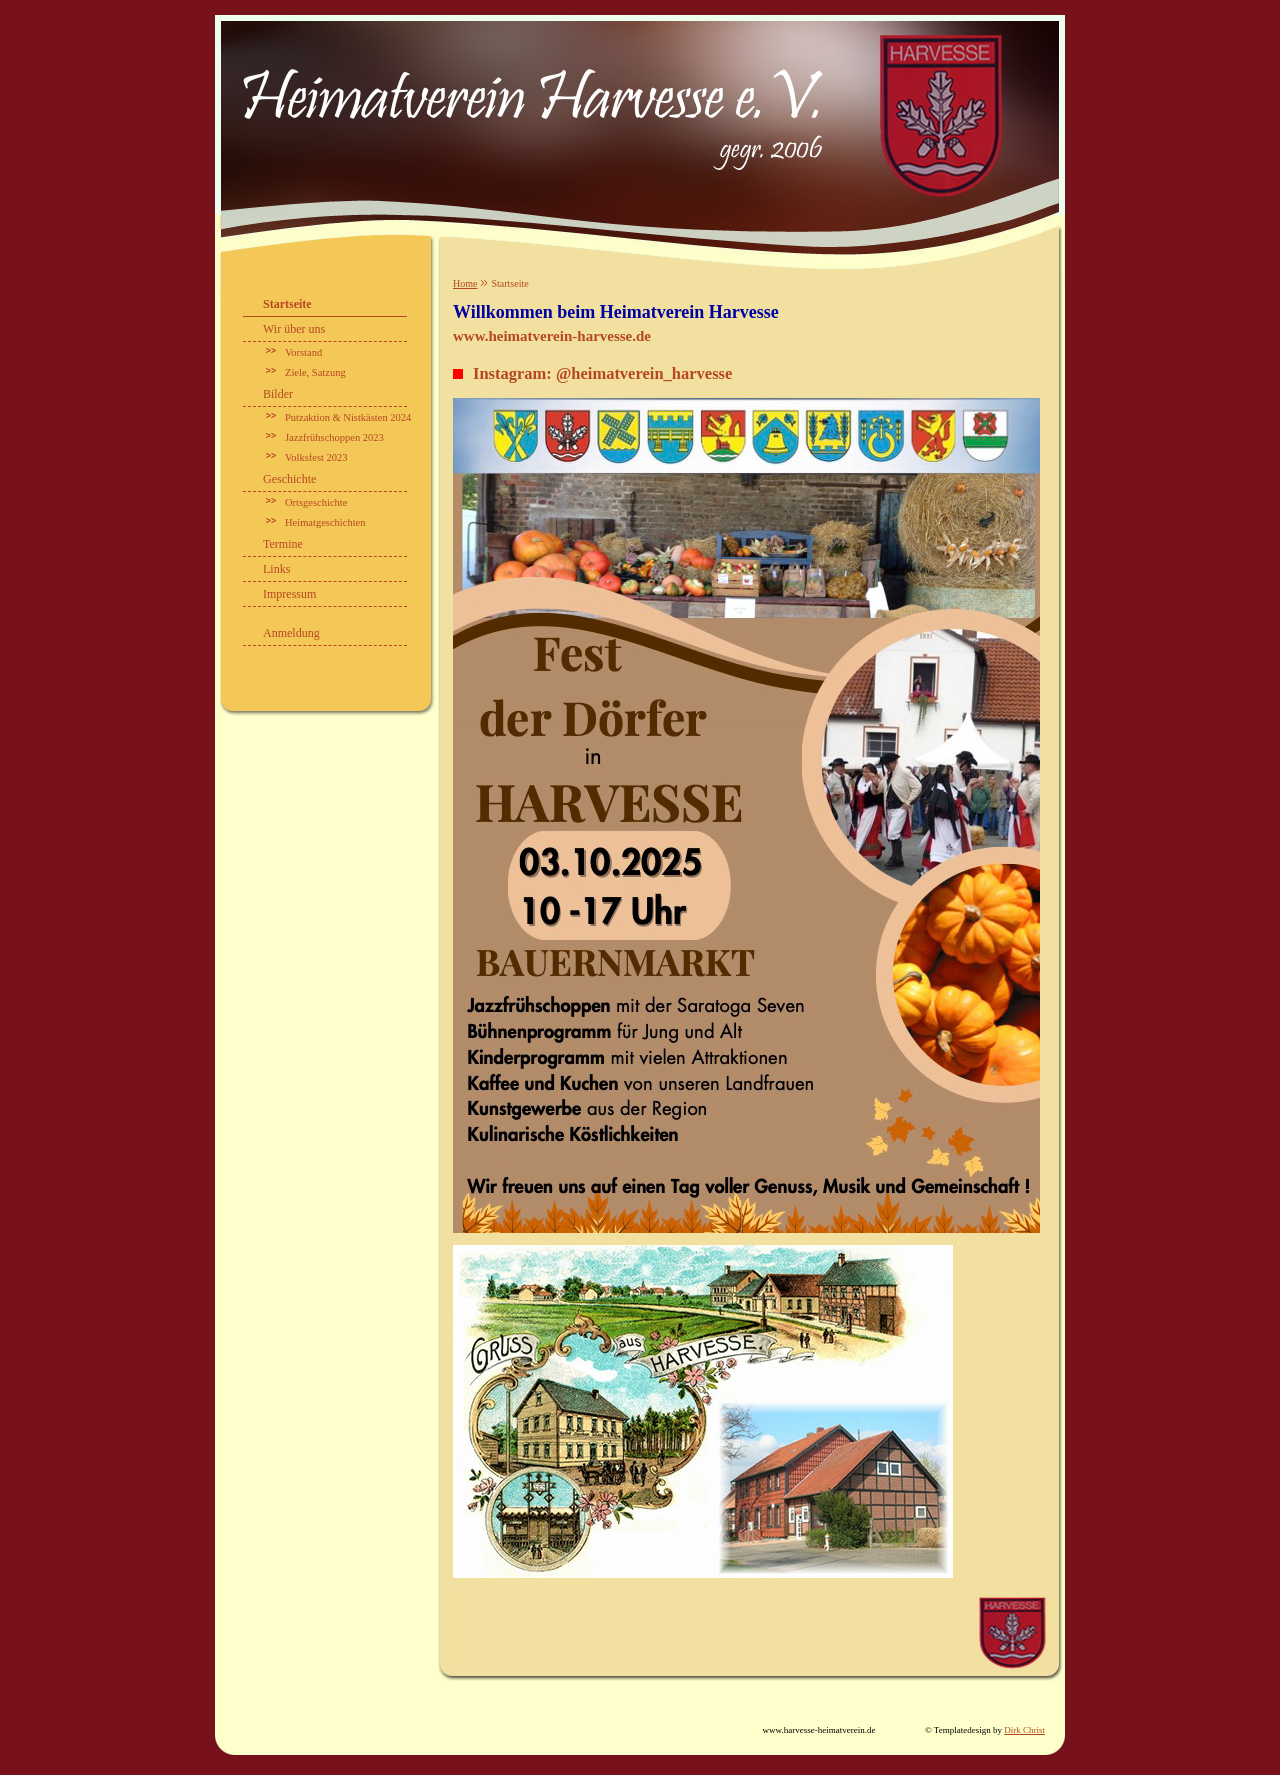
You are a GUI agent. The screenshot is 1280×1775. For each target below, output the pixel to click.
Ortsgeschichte (316, 502)
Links (276, 569)
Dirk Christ (1024, 1730)
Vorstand (303, 352)
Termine (283, 544)
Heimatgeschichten (325, 522)
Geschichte (289, 479)
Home (465, 283)
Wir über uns (294, 329)
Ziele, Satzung (315, 372)
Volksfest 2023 (316, 457)
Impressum (289, 594)
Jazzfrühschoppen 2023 (334, 437)
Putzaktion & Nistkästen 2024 (348, 417)
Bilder (278, 394)
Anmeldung (291, 633)
